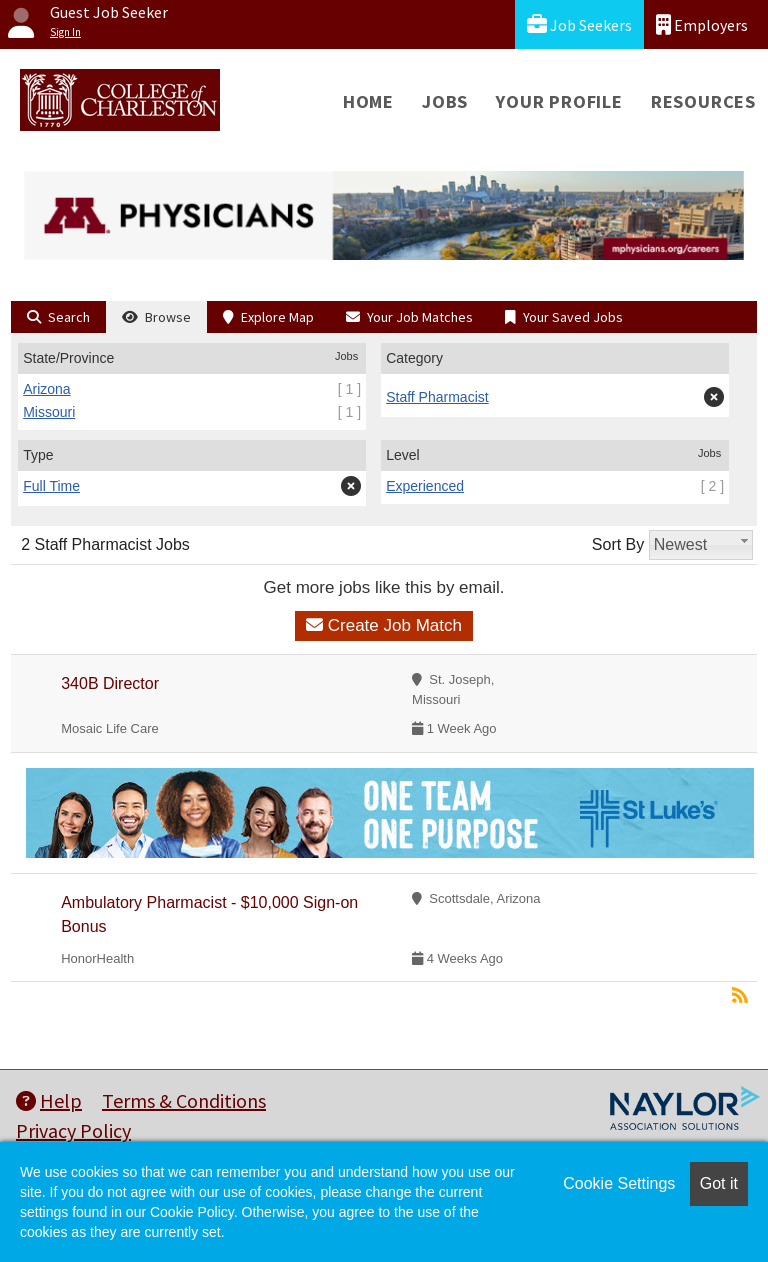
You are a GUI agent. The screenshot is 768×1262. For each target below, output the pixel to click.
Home (368, 101)
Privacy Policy (73, 1130)
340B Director (110, 683)
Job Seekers (579, 24)
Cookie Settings (619, 1183)
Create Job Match (384, 625)
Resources (703, 101)
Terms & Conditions (184, 1100)
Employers (702, 24)
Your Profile (559, 101)
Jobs (445, 101)
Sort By (618, 544)
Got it (719, 1183)
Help (49, 1100)
